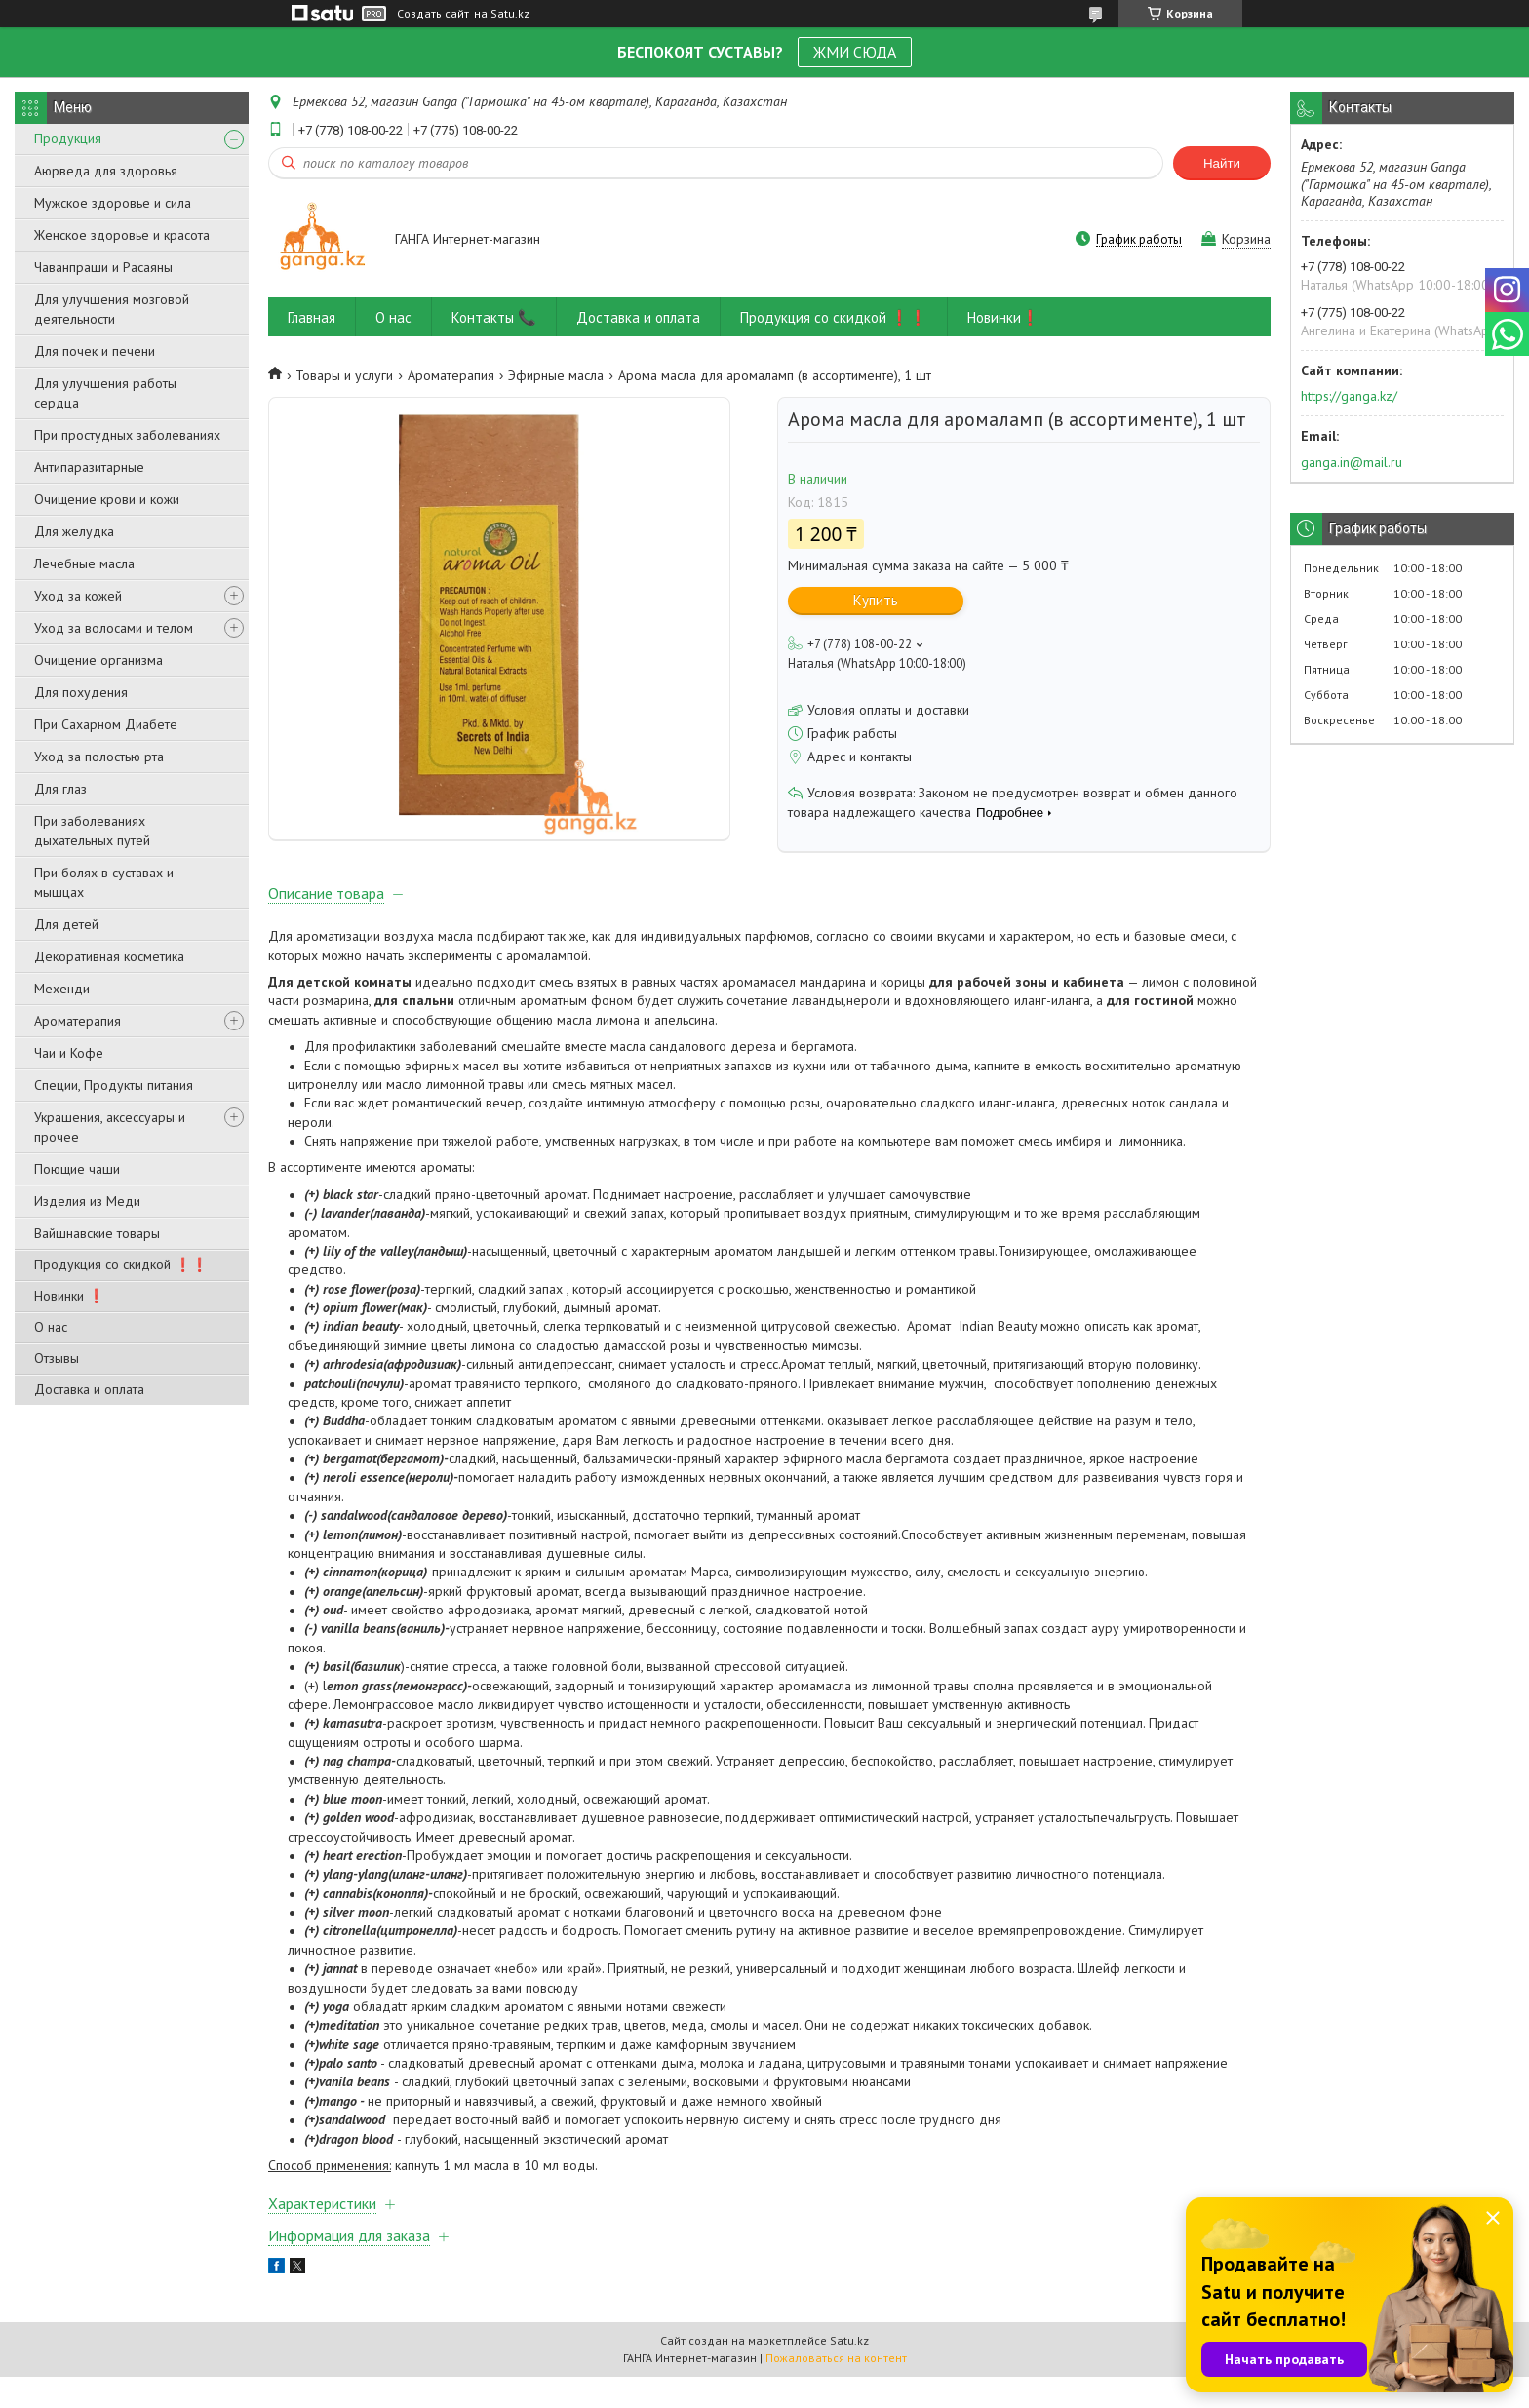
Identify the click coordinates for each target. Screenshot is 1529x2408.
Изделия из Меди (87, 1201)
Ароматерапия (77, 1020)
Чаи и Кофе (68, 1053)
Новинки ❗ (69, 1295)
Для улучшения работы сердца (105, 392)
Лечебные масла (84, 563)
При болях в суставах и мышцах (104, 882)
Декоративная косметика (109, 956)
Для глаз (60, 788)
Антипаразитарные (89, 467)
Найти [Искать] (1221, 163)
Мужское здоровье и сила (112, 203)
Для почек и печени (94, 351)
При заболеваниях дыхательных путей (92, 830)
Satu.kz (849, 2371)
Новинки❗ (1003, 317)
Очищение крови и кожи (106, 499)
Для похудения (81, 692)
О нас (50, 1327)
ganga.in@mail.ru (1351, 462)
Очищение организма (98, 660)
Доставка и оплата (89, 1389)
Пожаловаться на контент (836, 2389)
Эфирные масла (556, 375)
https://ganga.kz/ (1349, 396)
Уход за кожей (78, 595)
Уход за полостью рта (99, 756)
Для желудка (74, 531)
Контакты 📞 (493, 317)
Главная (311, 317)
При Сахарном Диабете (105, 724)
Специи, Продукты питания (113, 1085)
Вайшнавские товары (97, 1233)
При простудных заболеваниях (127, 435)
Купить (875, 600)
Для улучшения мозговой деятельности (111, 309)
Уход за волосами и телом (113, 628)
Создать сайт (433, 13)
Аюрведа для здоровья (105, 170)
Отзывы (56, 1358)
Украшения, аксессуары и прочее (109, 1127)
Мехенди (62, 988)
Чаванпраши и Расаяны (103, 267)
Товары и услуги (344, 375)
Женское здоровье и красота (122, 235)
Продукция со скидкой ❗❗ (121, 1264)
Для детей (66, 924)
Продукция (67, 138)
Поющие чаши (77, 1169)
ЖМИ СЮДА (854, 51)
